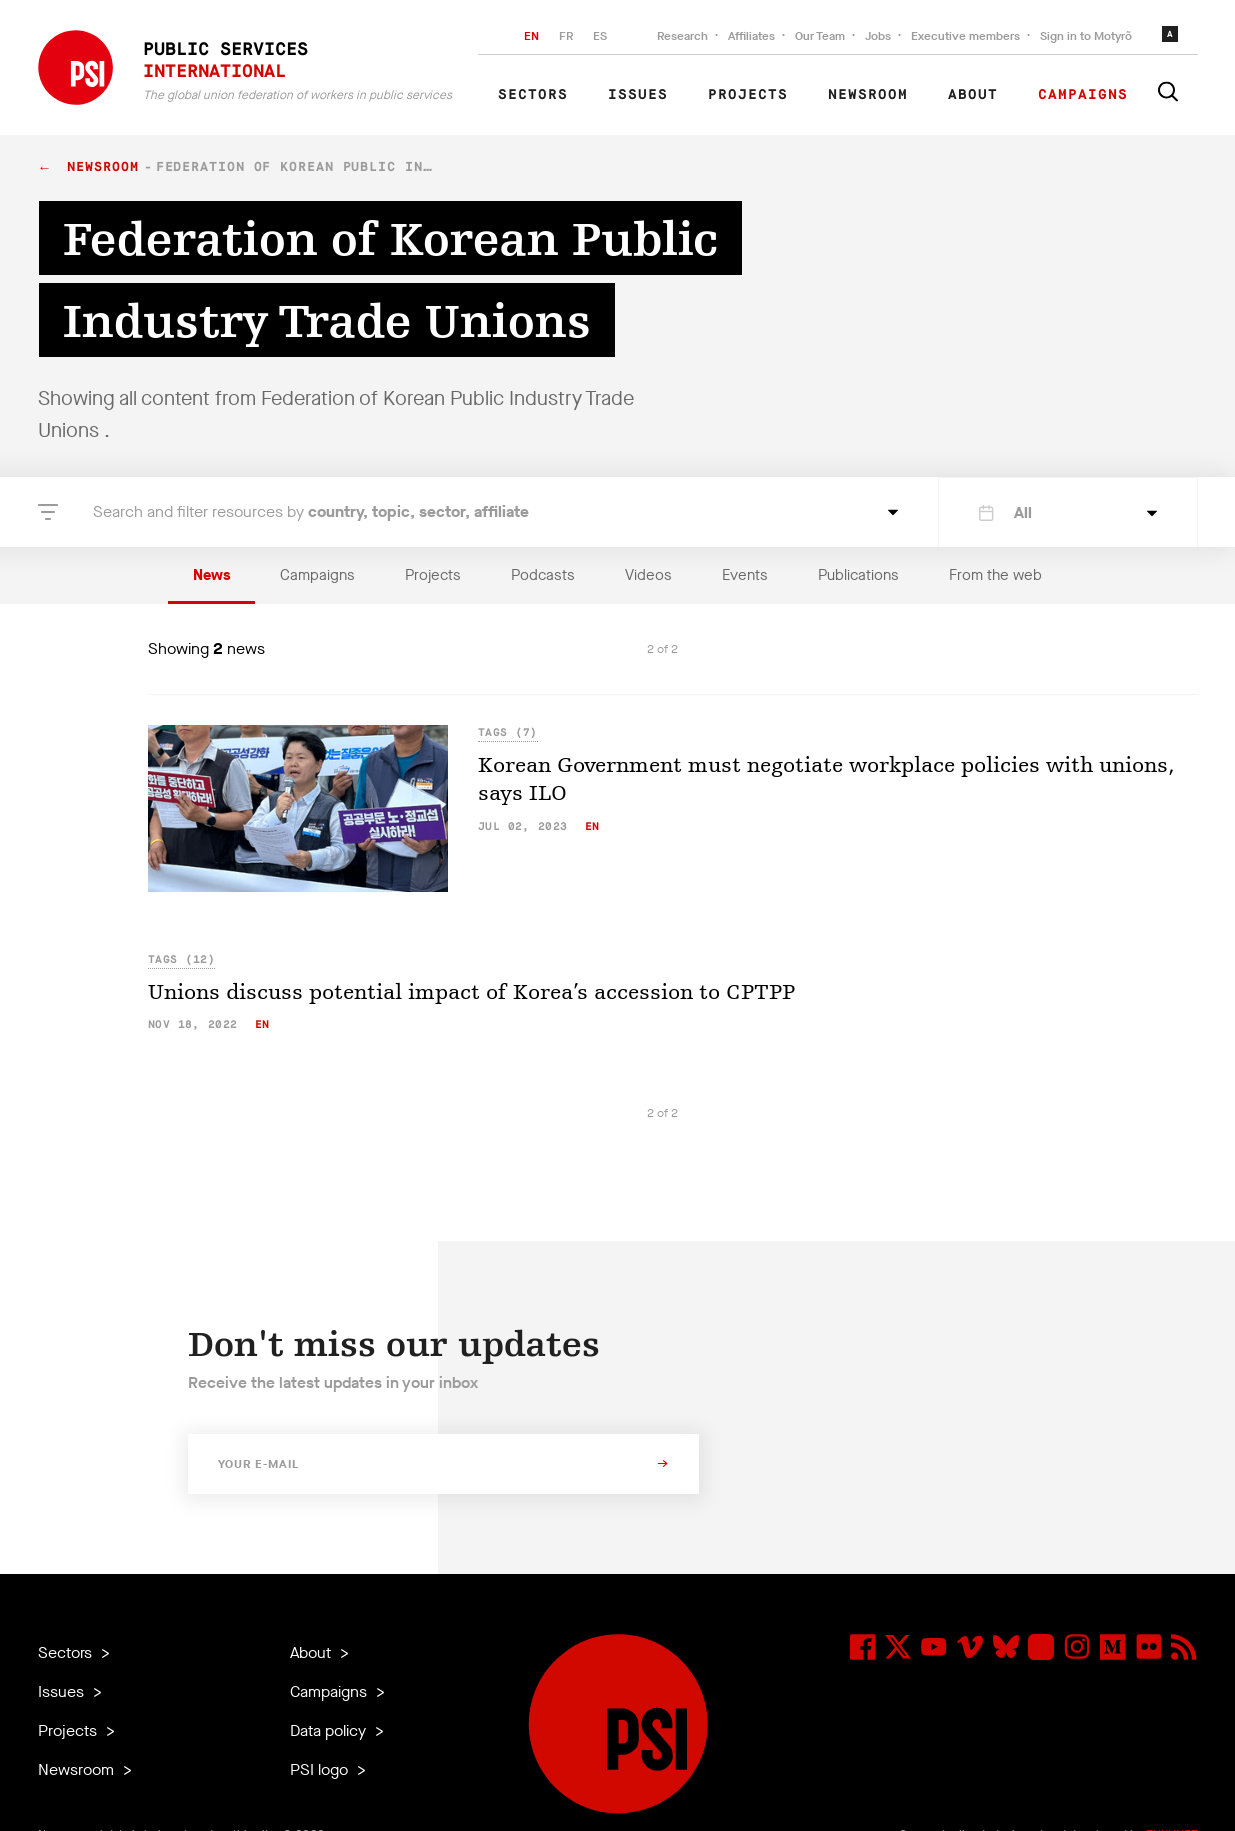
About (973, 95)
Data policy (330, 1730)
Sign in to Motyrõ (1086, 36)
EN (531, 36)
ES (600, 36)
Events (745, 575)
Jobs (878, 36)
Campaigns (1083, 95)
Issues (638, 95)
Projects (748, 95)
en (592, 826)
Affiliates (751, 36)
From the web (995, 575)
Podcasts (543, 575)
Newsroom (868, 95)
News (211, 575)
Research (682, 36)
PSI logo (321, 1769)
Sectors (533, 95)
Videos (648, 575)
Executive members (965, 36)
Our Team (820, 36)
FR (566, 36)
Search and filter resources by (311, 511)
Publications (858, 575)
